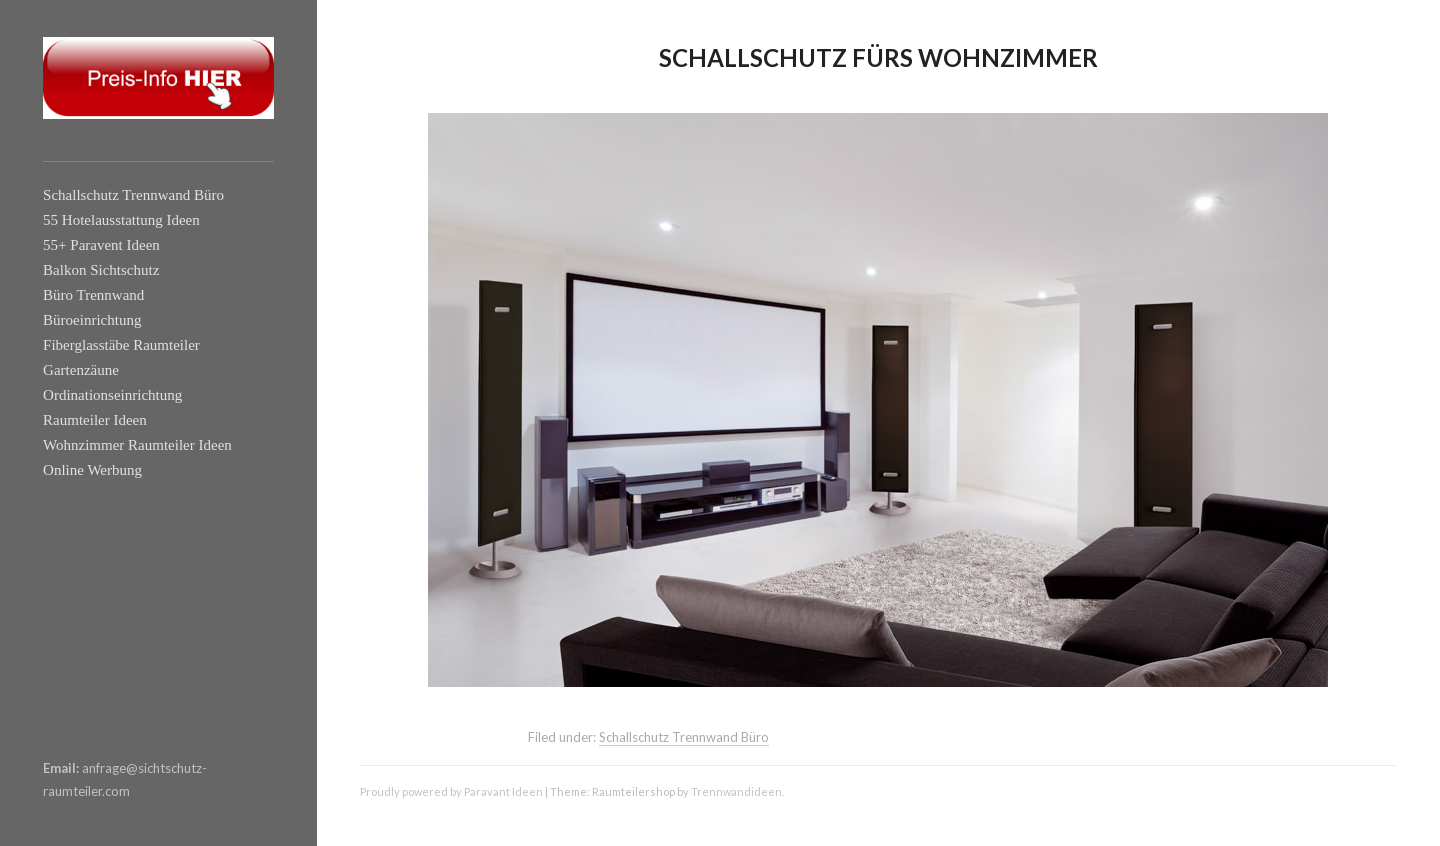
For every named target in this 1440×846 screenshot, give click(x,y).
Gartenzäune (81, 370)
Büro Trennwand (93, 295)
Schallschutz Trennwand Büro (133, 195)
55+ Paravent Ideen (101, 245)
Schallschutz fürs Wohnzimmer (878, 57)
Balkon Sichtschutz (101, 270)
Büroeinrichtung (92, 320)
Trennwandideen (736, 791)
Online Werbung (92, 470)
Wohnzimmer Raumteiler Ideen (137, 445)
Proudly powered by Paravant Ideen (451, 791)
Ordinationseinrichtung (112, 395)
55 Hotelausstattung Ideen (121, 220)
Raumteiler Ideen (95, 420)
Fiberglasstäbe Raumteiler (121, 345)
